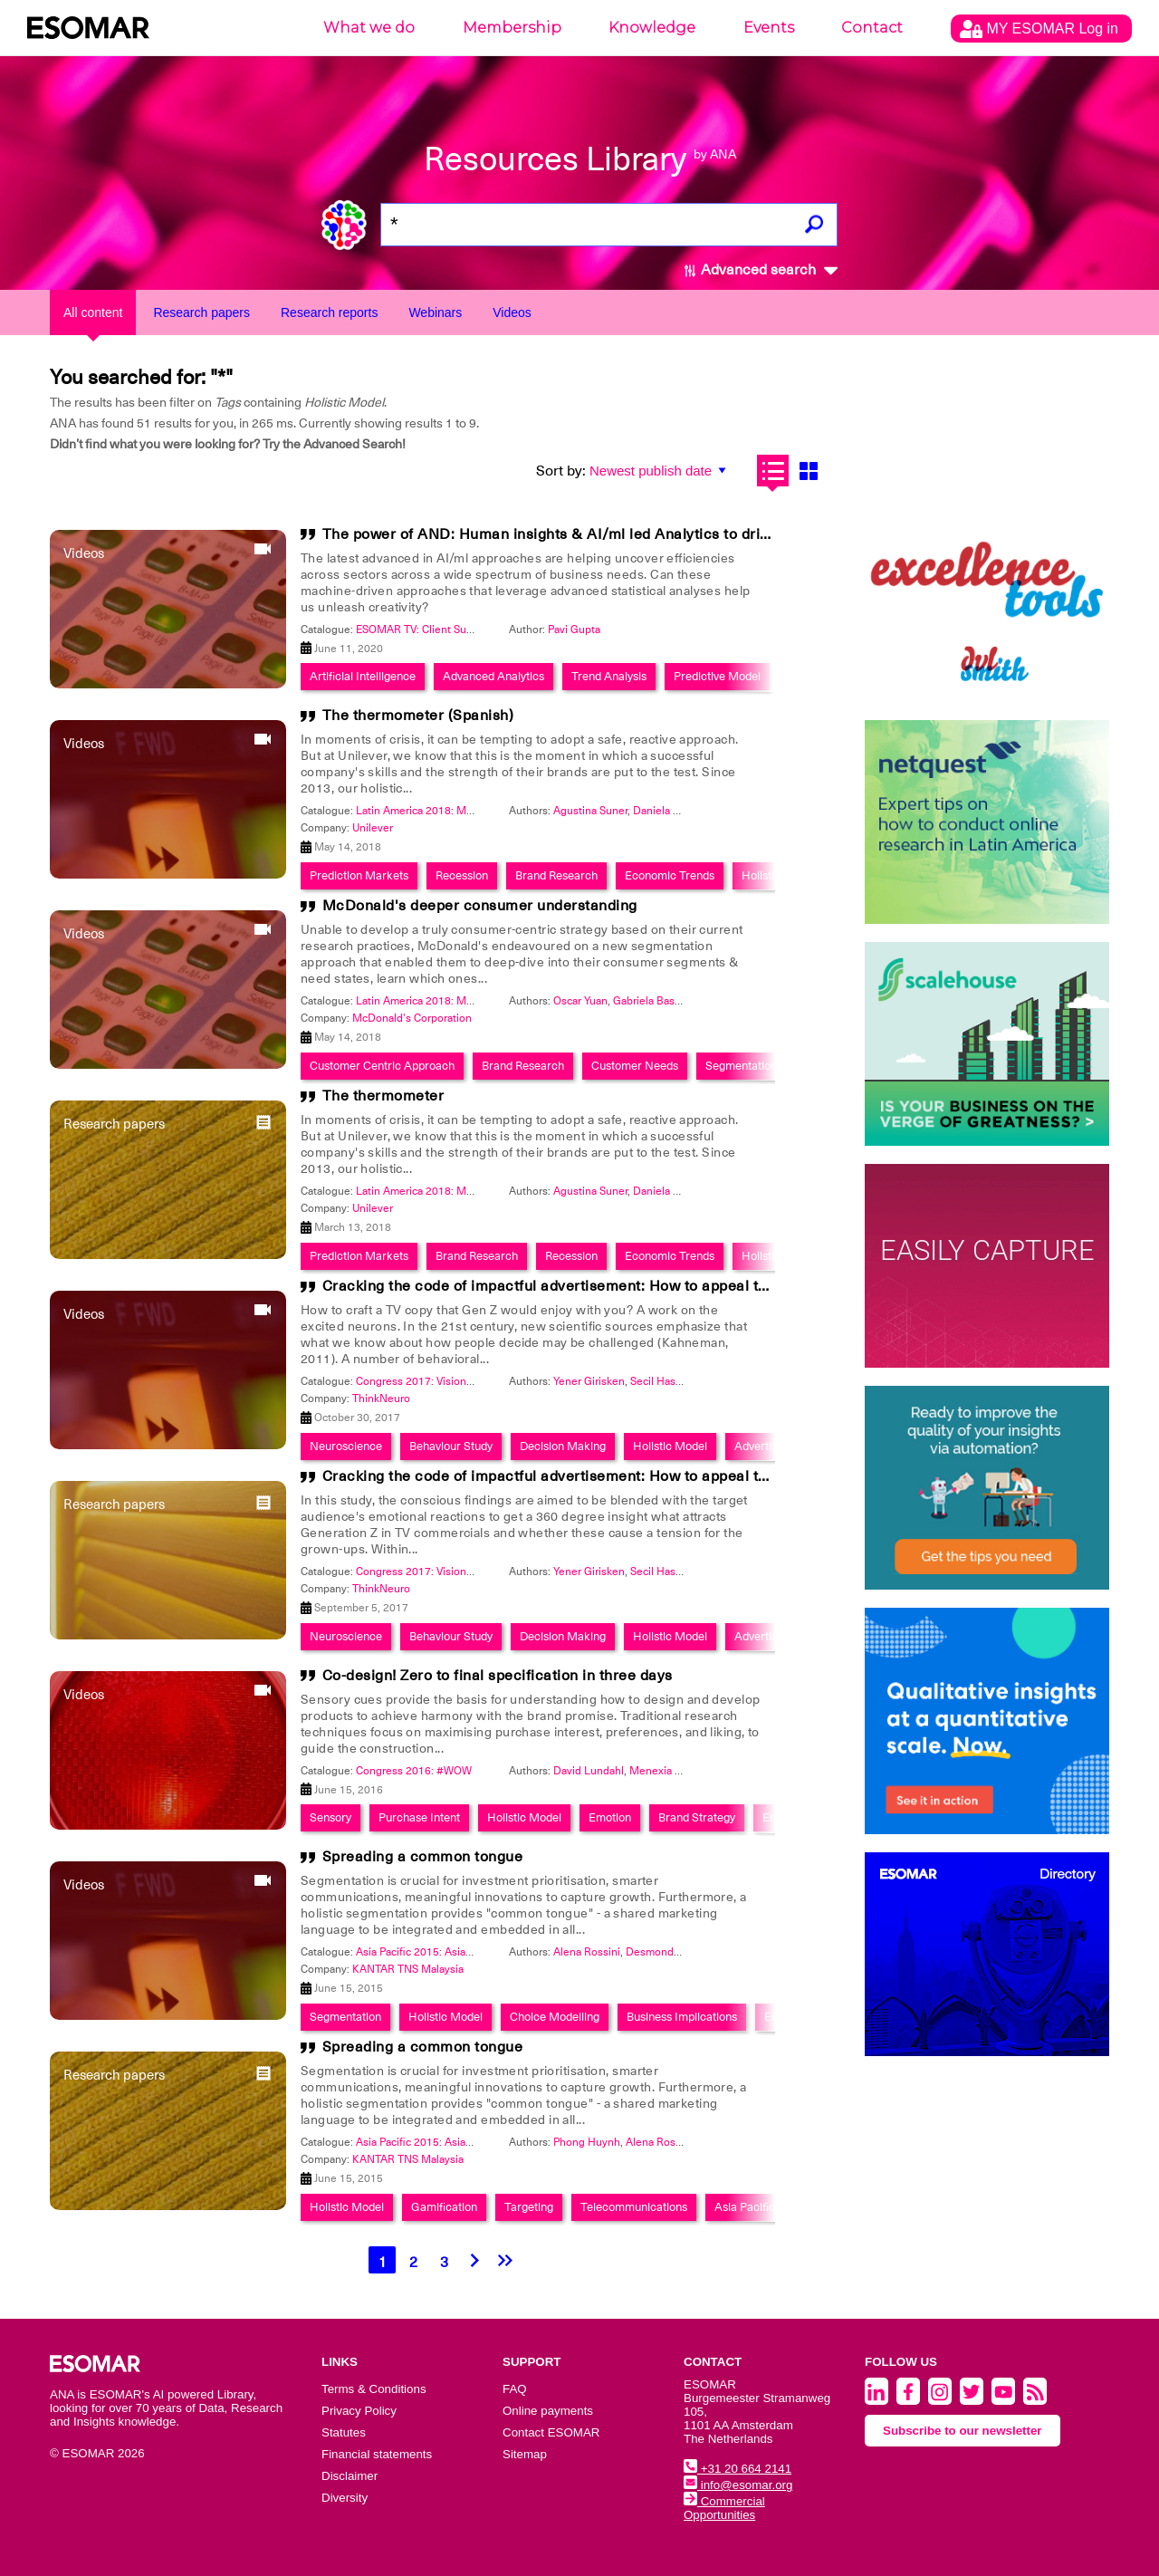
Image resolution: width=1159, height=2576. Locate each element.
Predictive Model (717, 676)
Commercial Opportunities (724, 2508)
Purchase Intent (419, 1817)
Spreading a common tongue (422, 1857)
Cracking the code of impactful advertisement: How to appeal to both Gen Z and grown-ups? (642, 1476)
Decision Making (563, 1446)
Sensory (330, 1817)
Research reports (329, 312)
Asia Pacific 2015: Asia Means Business (453, 1952)
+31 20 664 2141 (737, 2468)
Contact (872, 27)
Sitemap (525, 2454)
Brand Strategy (696, 1817)
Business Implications (682, 2016)
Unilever (372, 828)
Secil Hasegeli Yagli (677, 1381)
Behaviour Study (451, 1446)
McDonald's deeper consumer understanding (479, 906)
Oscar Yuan (580, 1001)
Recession (462, 875)
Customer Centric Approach (382, 1065)
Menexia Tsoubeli (672, 1771)
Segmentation (741, 1065)
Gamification (444, 2207)
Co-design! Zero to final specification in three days (497, 1676)
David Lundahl (588, 1771)
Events (768, 27)
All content (92, 312)
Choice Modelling (554, 2016)
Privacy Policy (359, 2410)
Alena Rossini (586, 1952)
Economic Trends (669, 875)
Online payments (548, 2410)
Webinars (435, 312)
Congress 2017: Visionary (418, 1381)
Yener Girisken (589, 1381)
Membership (512, 27)
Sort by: (561, 471)
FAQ (515, 2389)
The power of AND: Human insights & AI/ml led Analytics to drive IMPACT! (582, 534)
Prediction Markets (359, 875)
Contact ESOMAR (551, 2432)
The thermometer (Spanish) (418, 715)
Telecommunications (633, 2207)
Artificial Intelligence (363, 676)
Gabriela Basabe (653, 1001)
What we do (369, 27)
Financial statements (376, 2454)
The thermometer (383, 1096)
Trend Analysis (609, 676)
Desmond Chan (664, 1952)
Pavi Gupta (574, 629)
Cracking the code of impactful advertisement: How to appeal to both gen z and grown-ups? (640, 1286)
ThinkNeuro (381, 1398)
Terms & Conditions (373, 2389)
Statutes (343, 2432)
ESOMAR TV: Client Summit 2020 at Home (459, 629)
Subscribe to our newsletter (962, 2430)
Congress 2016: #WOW (414, 1771)
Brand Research (556, 875)
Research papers (201, 312)
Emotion (610, 1817)
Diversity (344, 2497)
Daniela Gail (662, 810)
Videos (512, 312)
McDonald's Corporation (412, 1018)
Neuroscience (346, 1446)
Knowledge (651, 27)
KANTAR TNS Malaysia (408, 1969)
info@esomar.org (738, 2485)
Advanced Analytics (493, 676)
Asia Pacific (744, 2207)
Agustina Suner (590, 810)
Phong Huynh (586, 2142)
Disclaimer (349, 2476)
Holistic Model (670, 1446)
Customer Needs (634, 1065)
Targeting (528, 2207)
